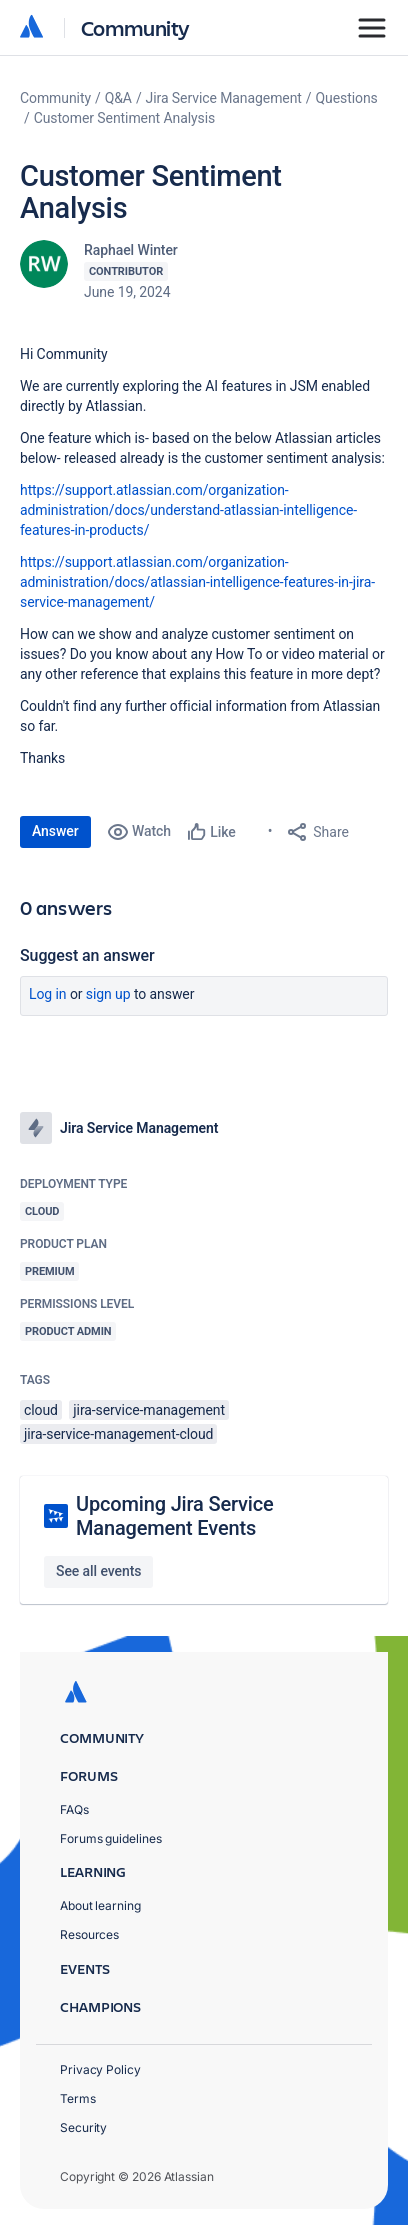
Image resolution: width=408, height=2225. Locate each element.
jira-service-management (149, 1410)
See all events (98, 1571)
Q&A (118, 98)
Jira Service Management (224, 98)
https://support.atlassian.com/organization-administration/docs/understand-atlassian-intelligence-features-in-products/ (188, 510)
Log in (48, 994)
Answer (55, 831)
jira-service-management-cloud (118, 1434)
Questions (347, 98)
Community (135, 27)
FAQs (74, 1809)
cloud (41, 1410)
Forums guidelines (111, 1838)
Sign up (108, 994)
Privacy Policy (100, 2069)
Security (83, 2127)
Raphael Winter (131, 250)
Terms (78, 2098)
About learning (100, 1905)
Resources (89, 1934)
